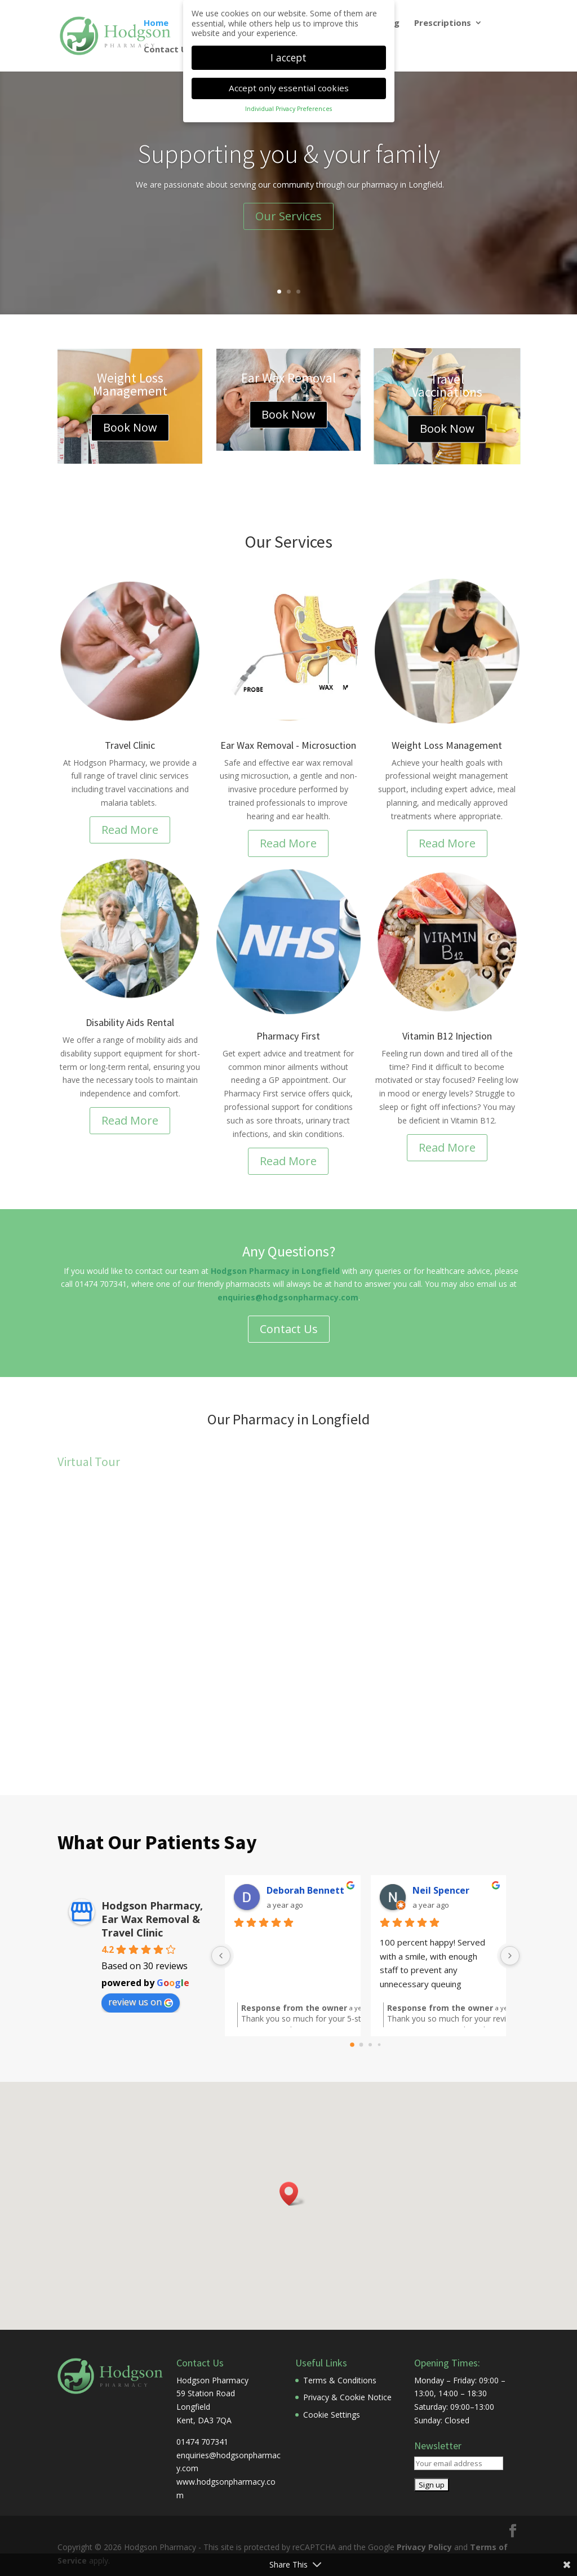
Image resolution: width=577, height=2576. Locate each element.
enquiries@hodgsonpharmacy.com (288, 1297)
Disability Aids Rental (130, 1022)
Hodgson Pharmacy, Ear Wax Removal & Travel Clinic (152, 1919)
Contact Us (168, 50)
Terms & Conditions (339, 2380)
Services (303, 541)
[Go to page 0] (352, 2044)
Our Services (288, 216)
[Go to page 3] (379, 2045)
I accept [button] (288, 57)
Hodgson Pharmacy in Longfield (275, 1270)
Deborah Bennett (305, 1890)
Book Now (130, 427)
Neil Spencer (440, 1890)
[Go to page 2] (370, 2044)
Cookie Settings (331, 2414)
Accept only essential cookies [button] (289, 88)
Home (156, 23)
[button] (292, 2194)
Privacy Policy (424, 2547)
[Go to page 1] (361, 2045)
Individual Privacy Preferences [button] (288, 109)
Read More (129, 829)
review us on (140, 2002)
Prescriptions (442, 23)
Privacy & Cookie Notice (347, 2397)
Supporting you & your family (288, 153)
